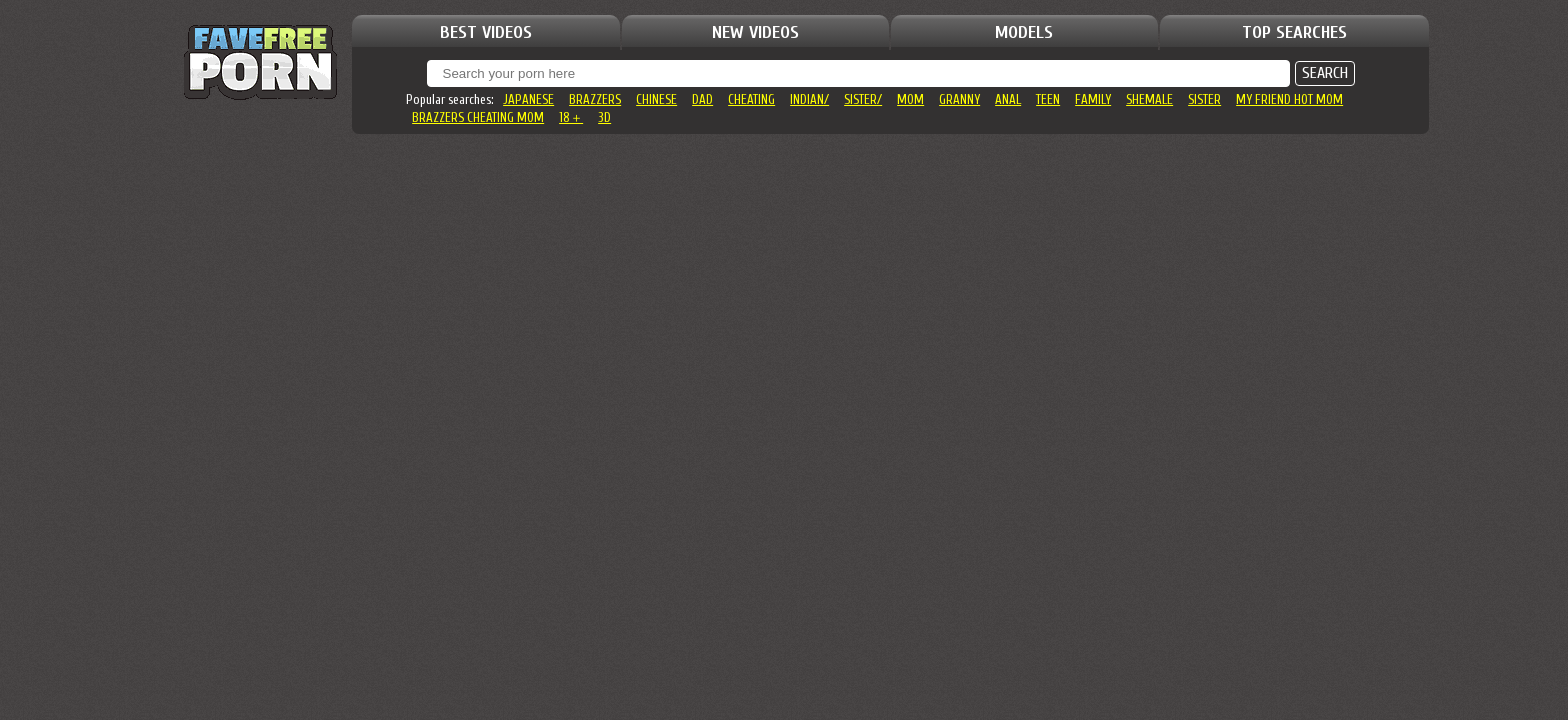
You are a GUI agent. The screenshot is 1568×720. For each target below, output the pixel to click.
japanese (528, 99)
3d (604, 117)
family (1093, 99)
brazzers (595, 99)
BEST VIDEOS (486, 32)
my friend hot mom (1289, 99)
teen (1048, 99)
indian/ (809, 99)
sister (1204, 99)
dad (702, 99)
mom (910, 99)
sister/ (863, 99)
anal (1008, 99)
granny (959, 99)
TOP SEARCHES (1294, 32)
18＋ (571, 117)
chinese (656, 99)
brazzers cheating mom (478, 117)
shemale (1149, 99)
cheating (751, 99)
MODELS (1024, 32)
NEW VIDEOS (755, 32)
